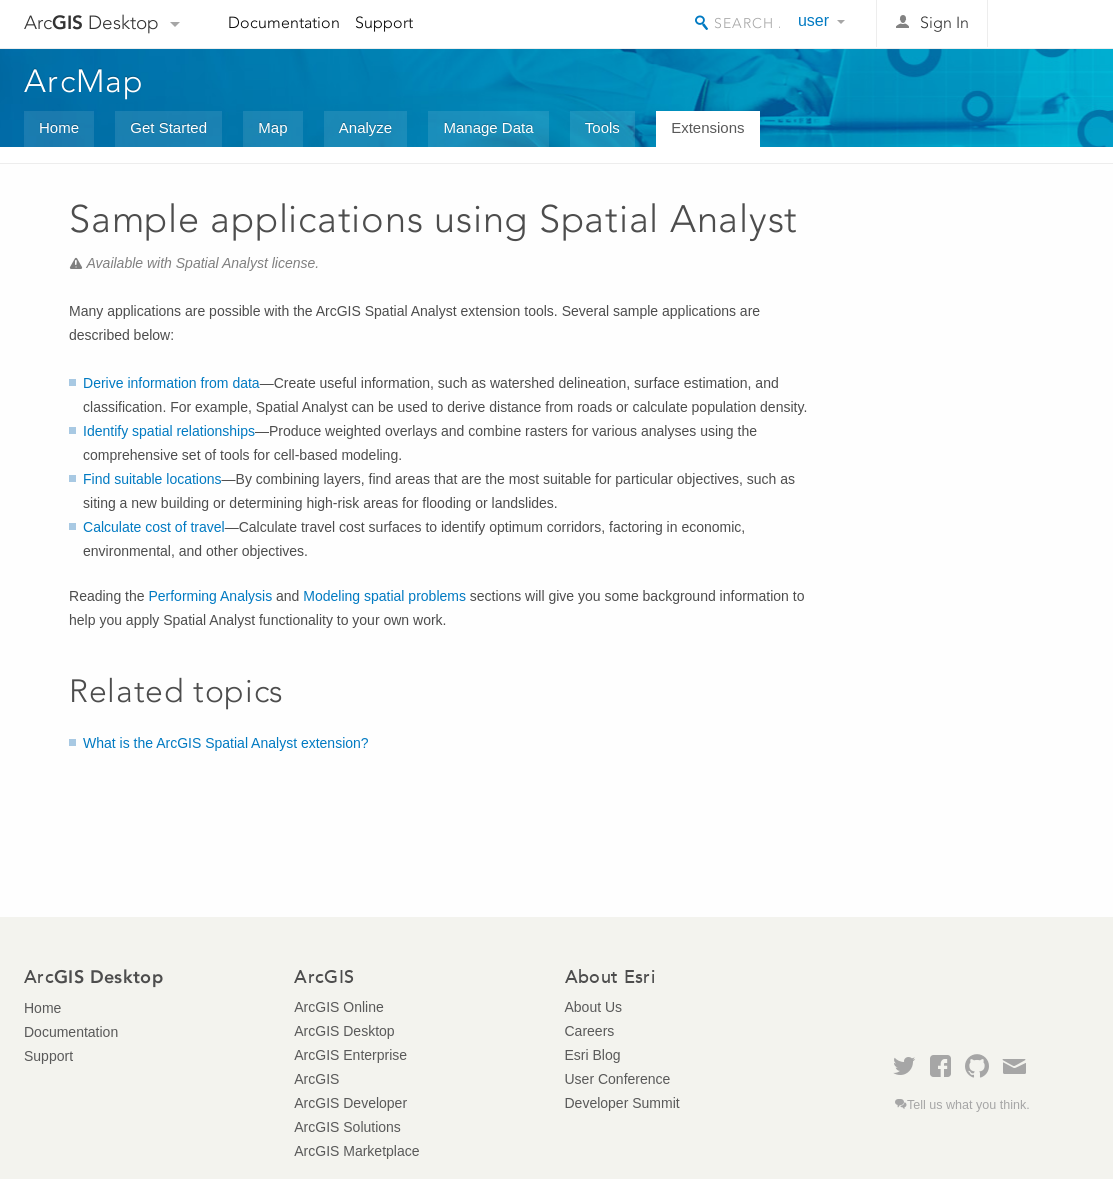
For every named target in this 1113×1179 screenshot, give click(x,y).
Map (272, 127)
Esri (1046, 24)
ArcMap (84, 81)
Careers (590, 1031)
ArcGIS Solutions (347, 1127)
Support (384, 22)
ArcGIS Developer (350, 1103)
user (813, 20)
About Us (594, 1007)
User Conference (618, 1079)
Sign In (944, 22)
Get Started (168, 127)
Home (59, 127)
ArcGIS (316, 1079)
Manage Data (488, 127)
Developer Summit (622, 1103)
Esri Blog (593, 1055)
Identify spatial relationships (169, 431)
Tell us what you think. (968, 1105)
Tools (602, 127)
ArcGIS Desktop (344, 1031)
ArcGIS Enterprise (350, 1055)
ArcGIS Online (338, 1007)
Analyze (365, 127)
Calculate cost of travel (154, 527)
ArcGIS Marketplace (356, 1151)
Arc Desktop (91, 22)
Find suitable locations (152, 479)
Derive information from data (171, 383)
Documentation (284, 22)
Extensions (707, 127)
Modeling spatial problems (384, 596)
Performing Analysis (210, 596)
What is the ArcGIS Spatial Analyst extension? (226, 743)
